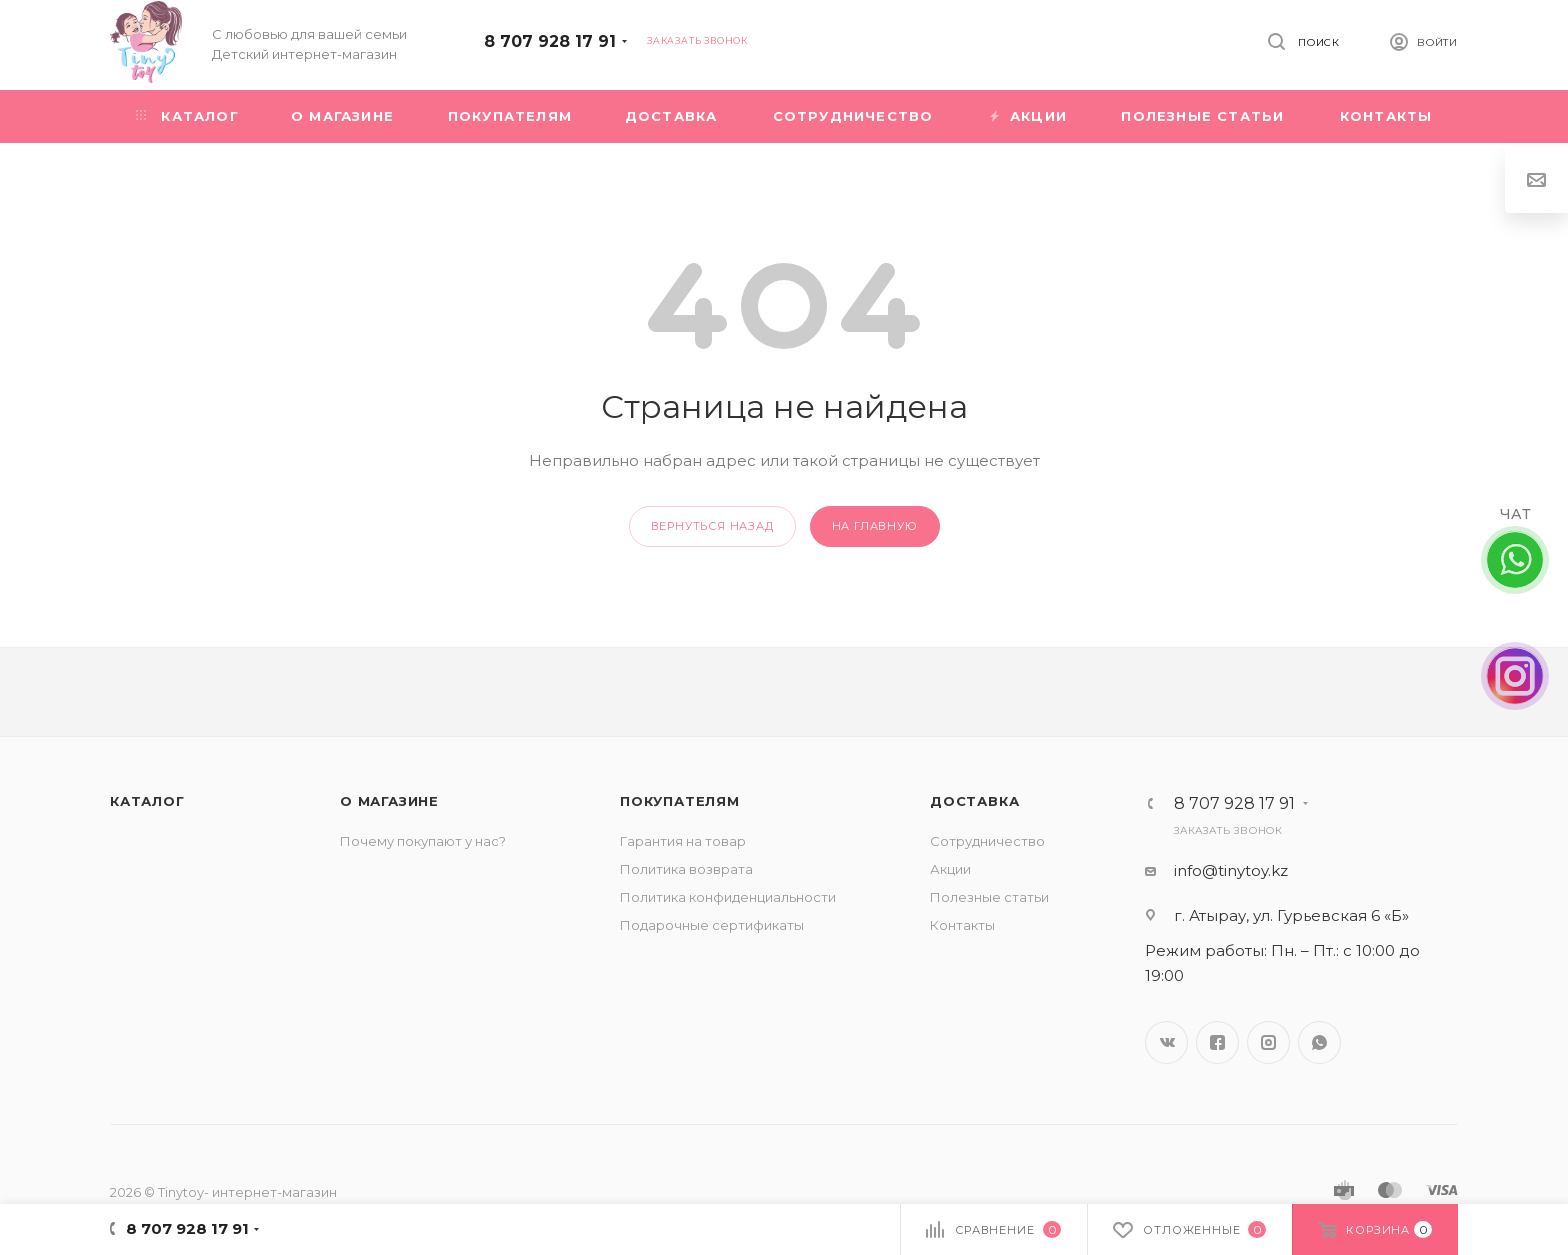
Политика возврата (686, 869)
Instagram (1268, 1042)
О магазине (389, 801)
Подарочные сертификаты (712, 925)
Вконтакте (1166, 1042)
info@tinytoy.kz (1231, 870)
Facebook (1217, 1042)
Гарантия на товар (683, 841)
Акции (950, 869)
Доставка (974, 801)
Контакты (962, 925)
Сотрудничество (987, 841)
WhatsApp (1319, 1042)
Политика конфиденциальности (728, 897)
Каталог (147, 801)
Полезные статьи (989, 897)
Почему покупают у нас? (423, 841)
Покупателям (680, 801)
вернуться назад (712, 526)
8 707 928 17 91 (550, 41)
